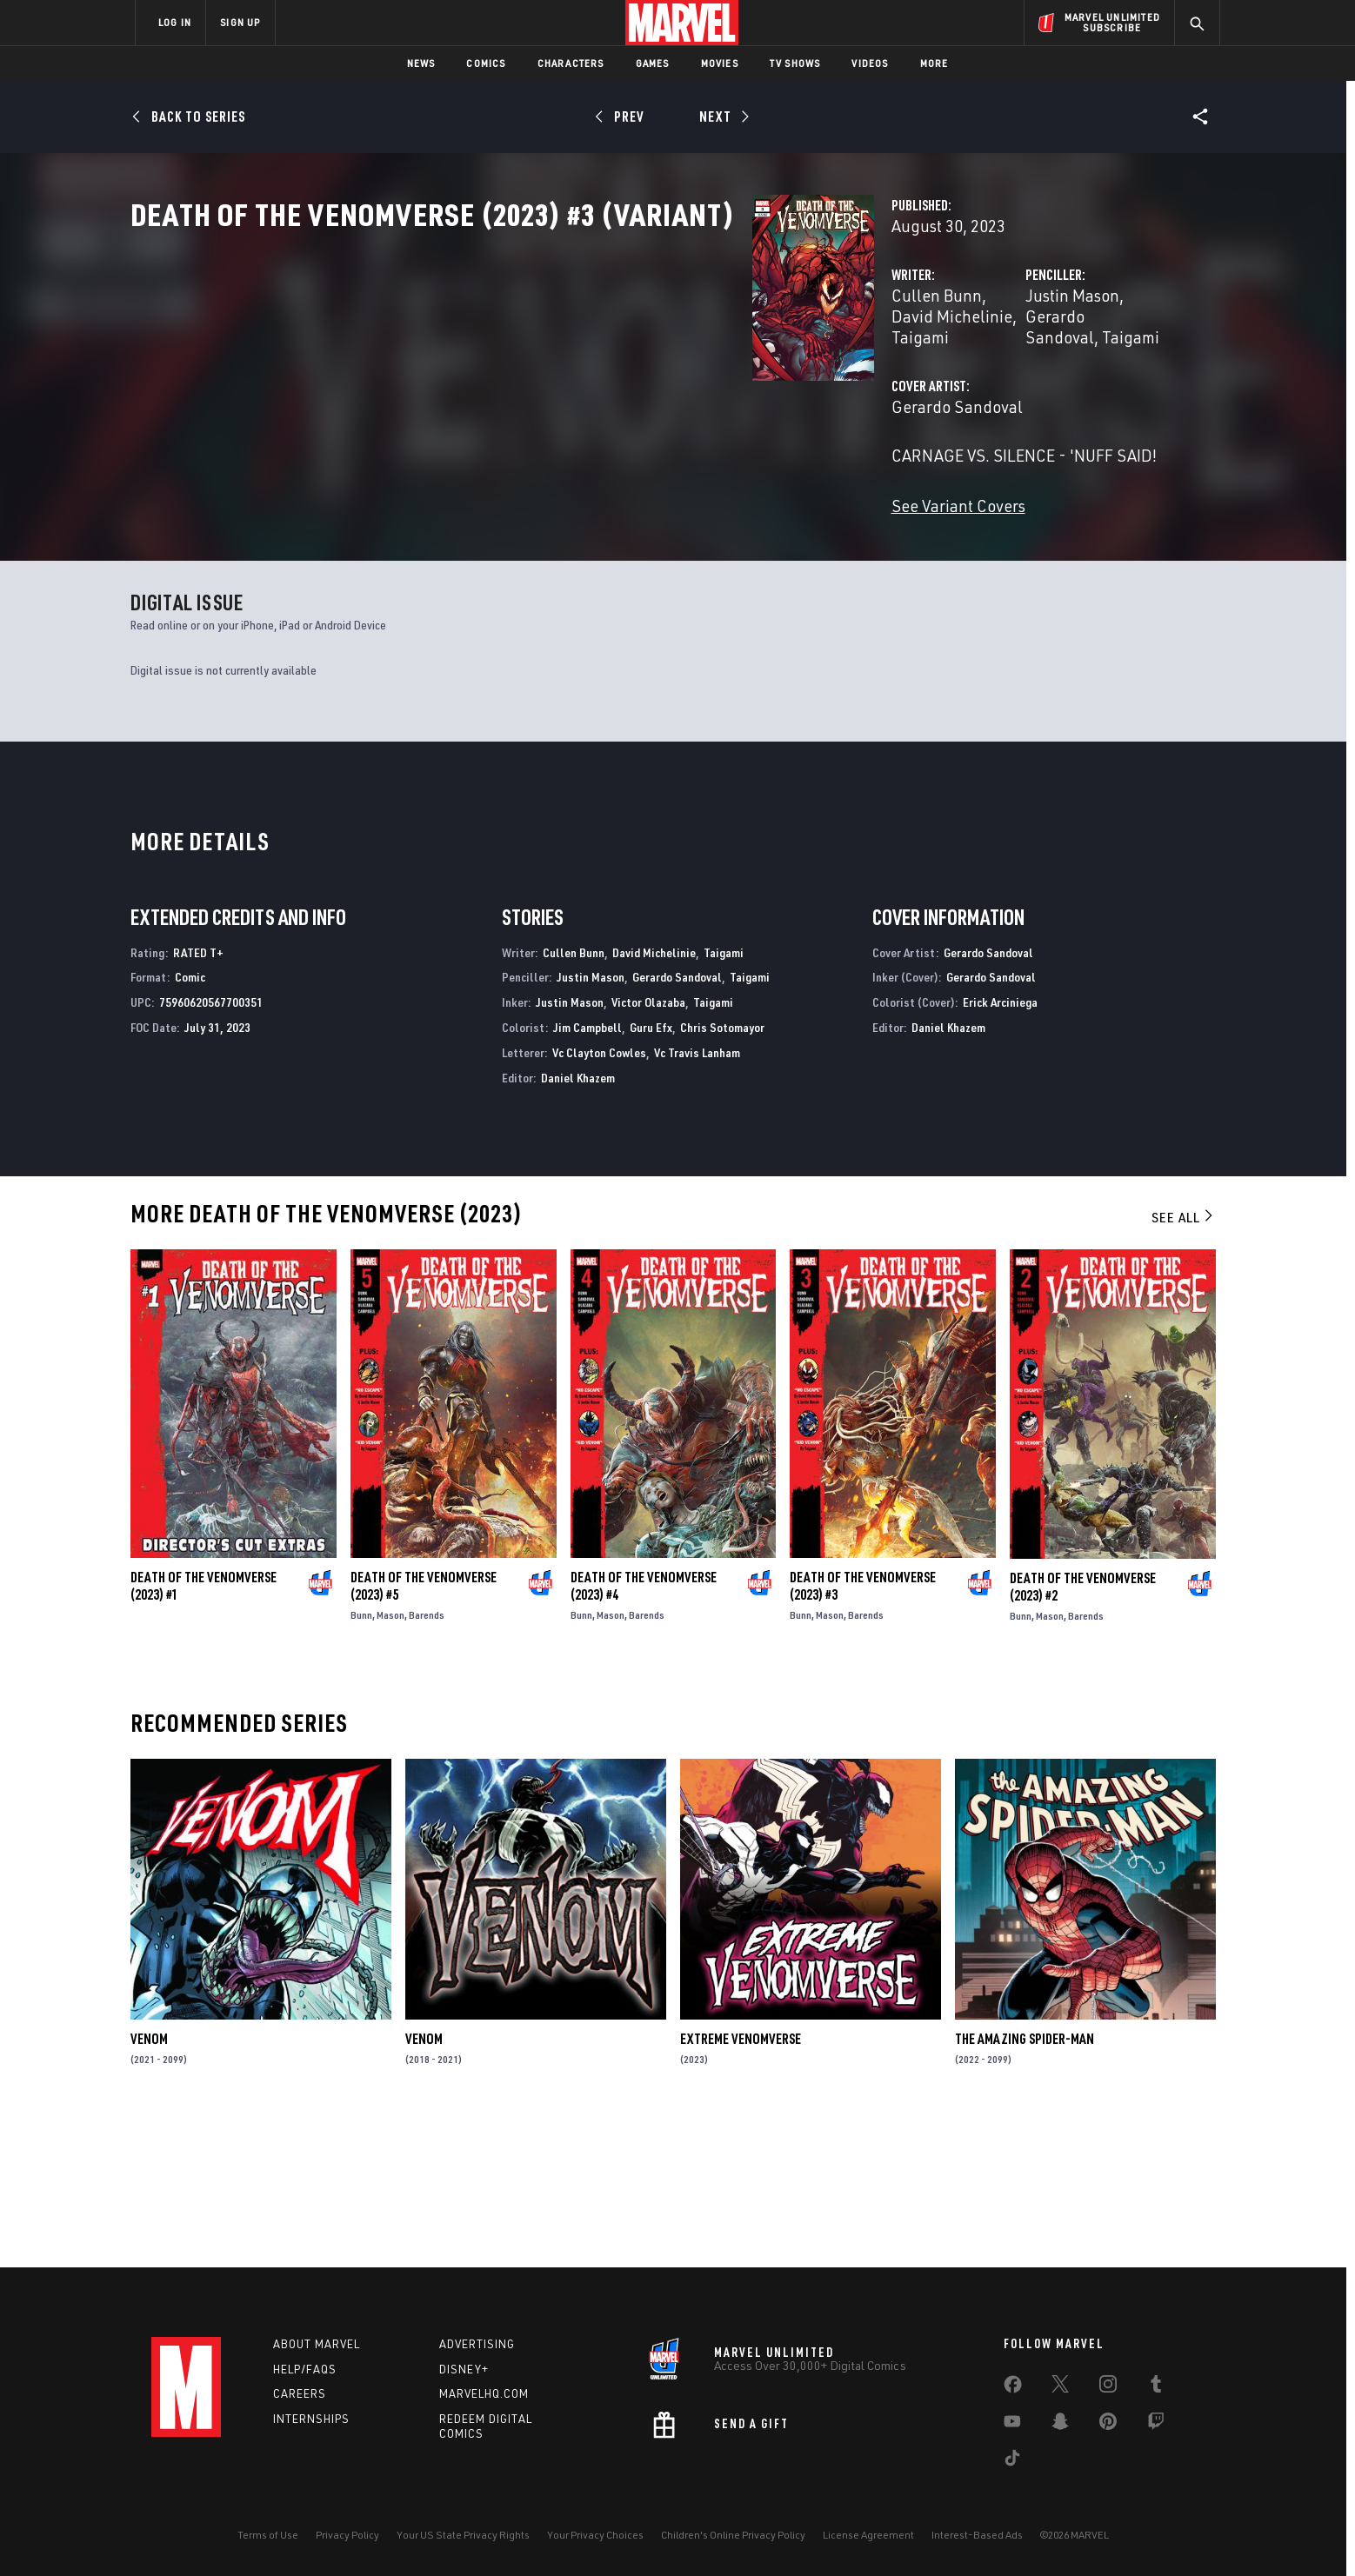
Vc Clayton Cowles (599, 1197)
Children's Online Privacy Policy (733, 2534)
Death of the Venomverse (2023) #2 (1083, 1731)
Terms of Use (267, 2534)
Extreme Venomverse (740, 2184)
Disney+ (464, 2369)
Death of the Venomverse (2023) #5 (423, 1731)
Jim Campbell (587, 1172)
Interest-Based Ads (977, 2534)
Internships (311, 2419)
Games (653, 63)
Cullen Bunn (501, 372)
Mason (390, 1760)
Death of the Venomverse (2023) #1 (203, 1731)
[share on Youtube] (1012, 2424)
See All (1183, 1363)
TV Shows (795, 63)
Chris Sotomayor (722, 1172)
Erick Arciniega (1000, 1148)
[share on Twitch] (1156, 2424)
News (421, 63)
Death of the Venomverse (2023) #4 (644, 1731)
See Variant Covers (523, 540)
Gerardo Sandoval (975, 372)
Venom (149, 2184)
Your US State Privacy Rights (463, 2534)
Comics (485, 63)
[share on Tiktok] (1012, 2461)
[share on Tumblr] (1156, 2387)
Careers (299, 2394)
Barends (426, 1760)
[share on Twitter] (1060, 2387)
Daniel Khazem (578, 1222)
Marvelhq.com (484, 2394)
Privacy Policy (347, 2534)
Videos (869, 63)
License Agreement (868, 2534)
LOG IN (174, 22)
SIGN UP (240, 22)
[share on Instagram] (1108, 2387)
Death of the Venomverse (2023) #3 (863, 1731)
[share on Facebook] (1013, 2388)
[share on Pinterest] (1108, 2424)
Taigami (711, 372)
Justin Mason (855, 372)
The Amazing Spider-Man (1024, 2184)
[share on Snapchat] (1060, 2424)
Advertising (477, 2344)
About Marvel (316, 2344)
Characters (570, 63)
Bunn (361, 1760)
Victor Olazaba (648, 1148)
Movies (719, 63)
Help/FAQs (305, 2369)
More (934, 63)
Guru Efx (651, 1172)
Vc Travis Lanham (697, 1197)
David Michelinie (614, 372)
